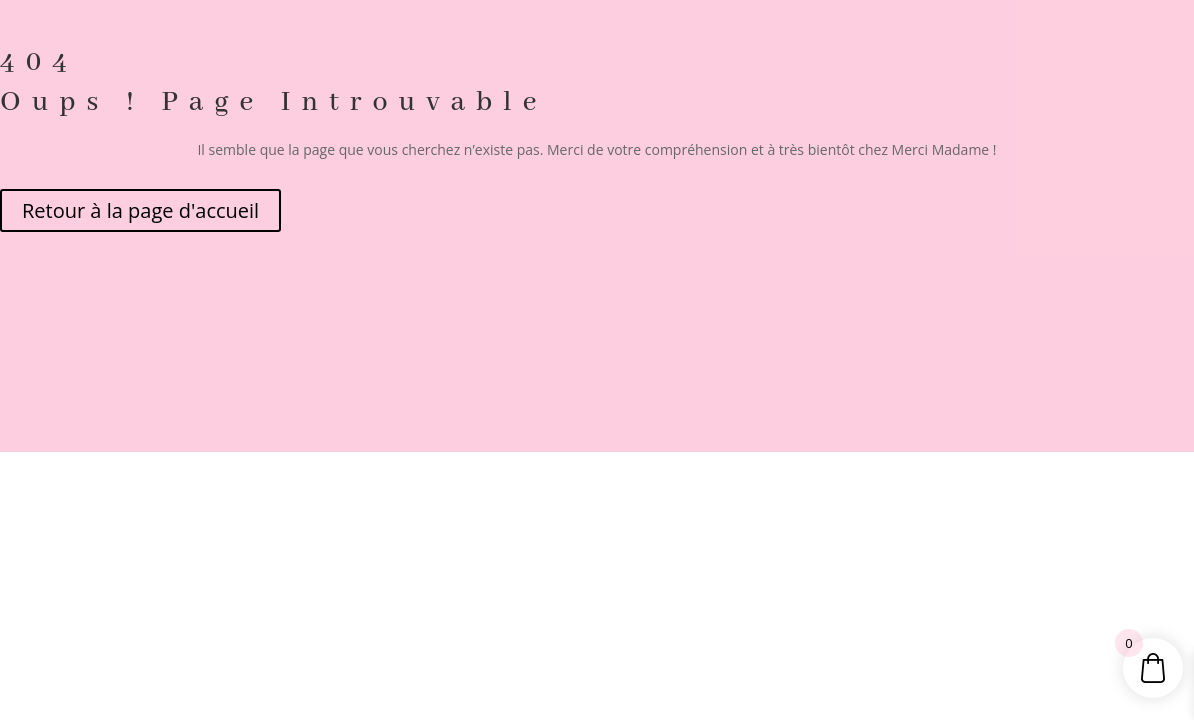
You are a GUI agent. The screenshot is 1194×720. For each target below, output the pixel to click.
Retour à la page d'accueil (140, 210)
